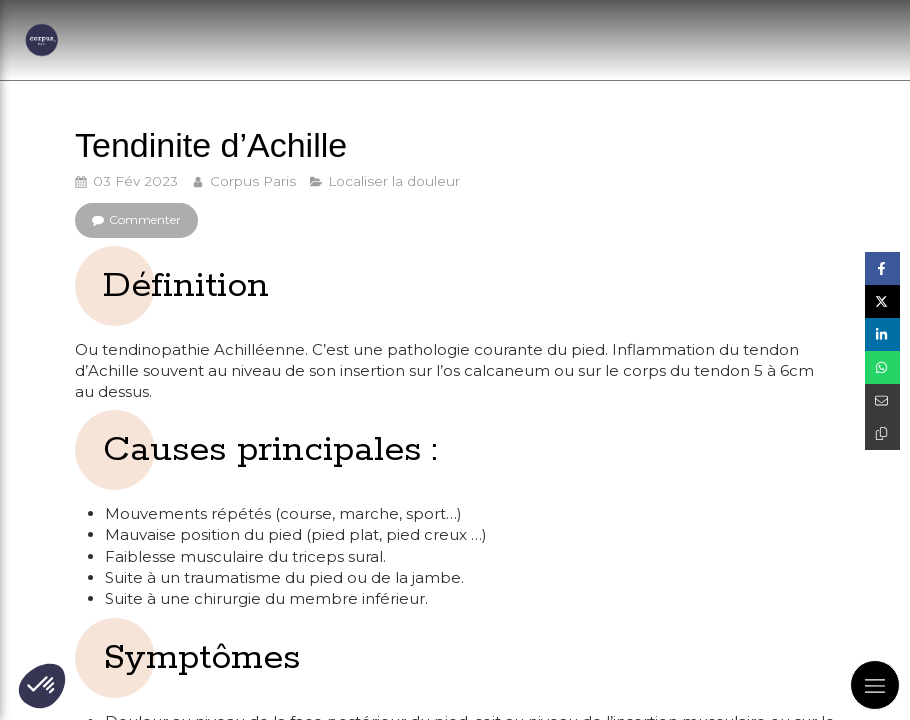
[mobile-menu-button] (875, 685)
